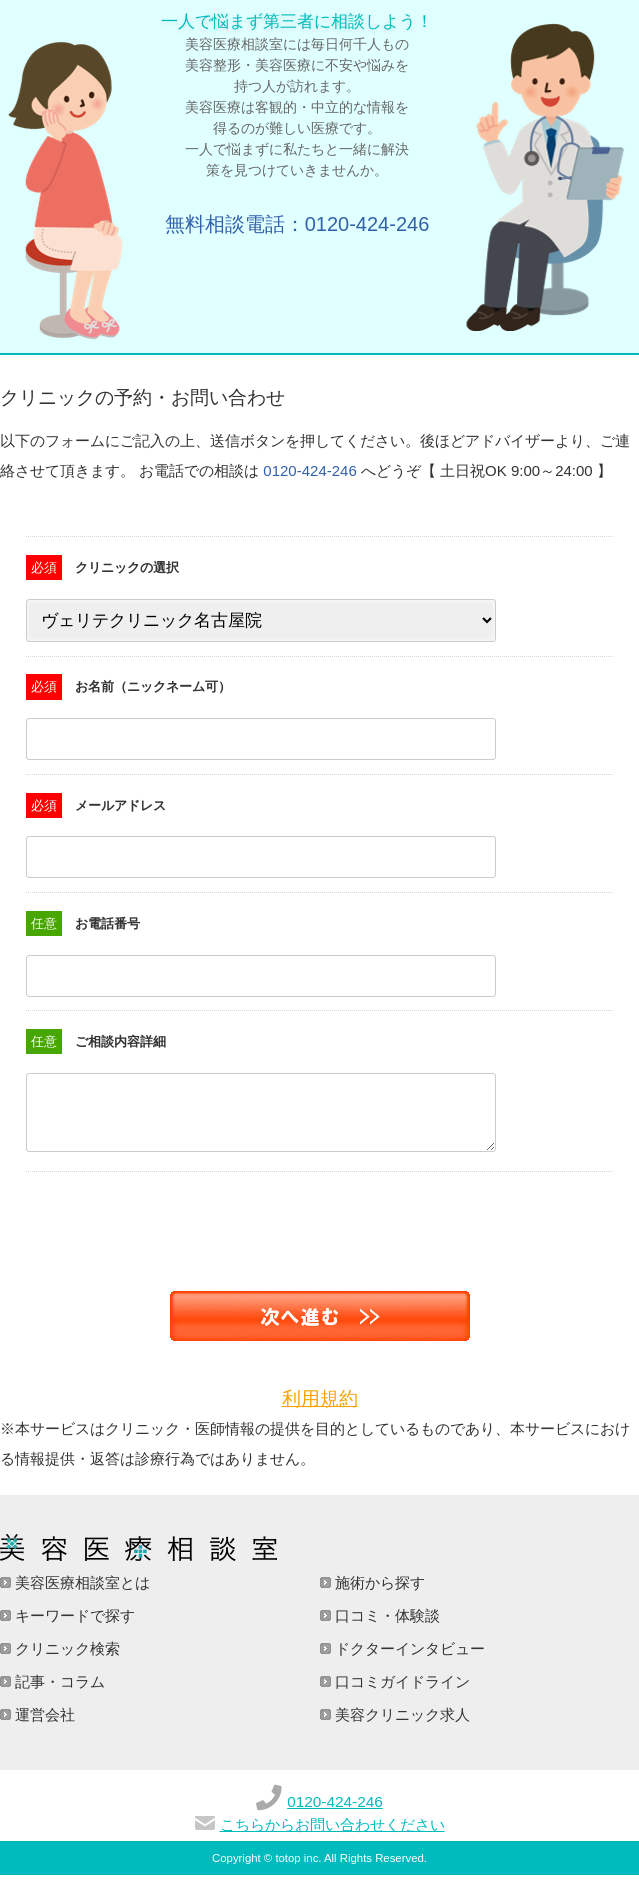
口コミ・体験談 (385, 1627)
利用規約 (320, 1410)
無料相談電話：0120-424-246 (297, 224)
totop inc (296, 1870)
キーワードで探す (73, 1627)
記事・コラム (58, 1693)
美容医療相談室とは (80, 1594)
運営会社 (43, 1726)
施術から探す (378, 1594)
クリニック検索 (65, 1660)
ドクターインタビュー (408, 1660)
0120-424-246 (309, 470)
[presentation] (152, 1223)
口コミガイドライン (400, 1693)
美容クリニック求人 (400, 1726)
